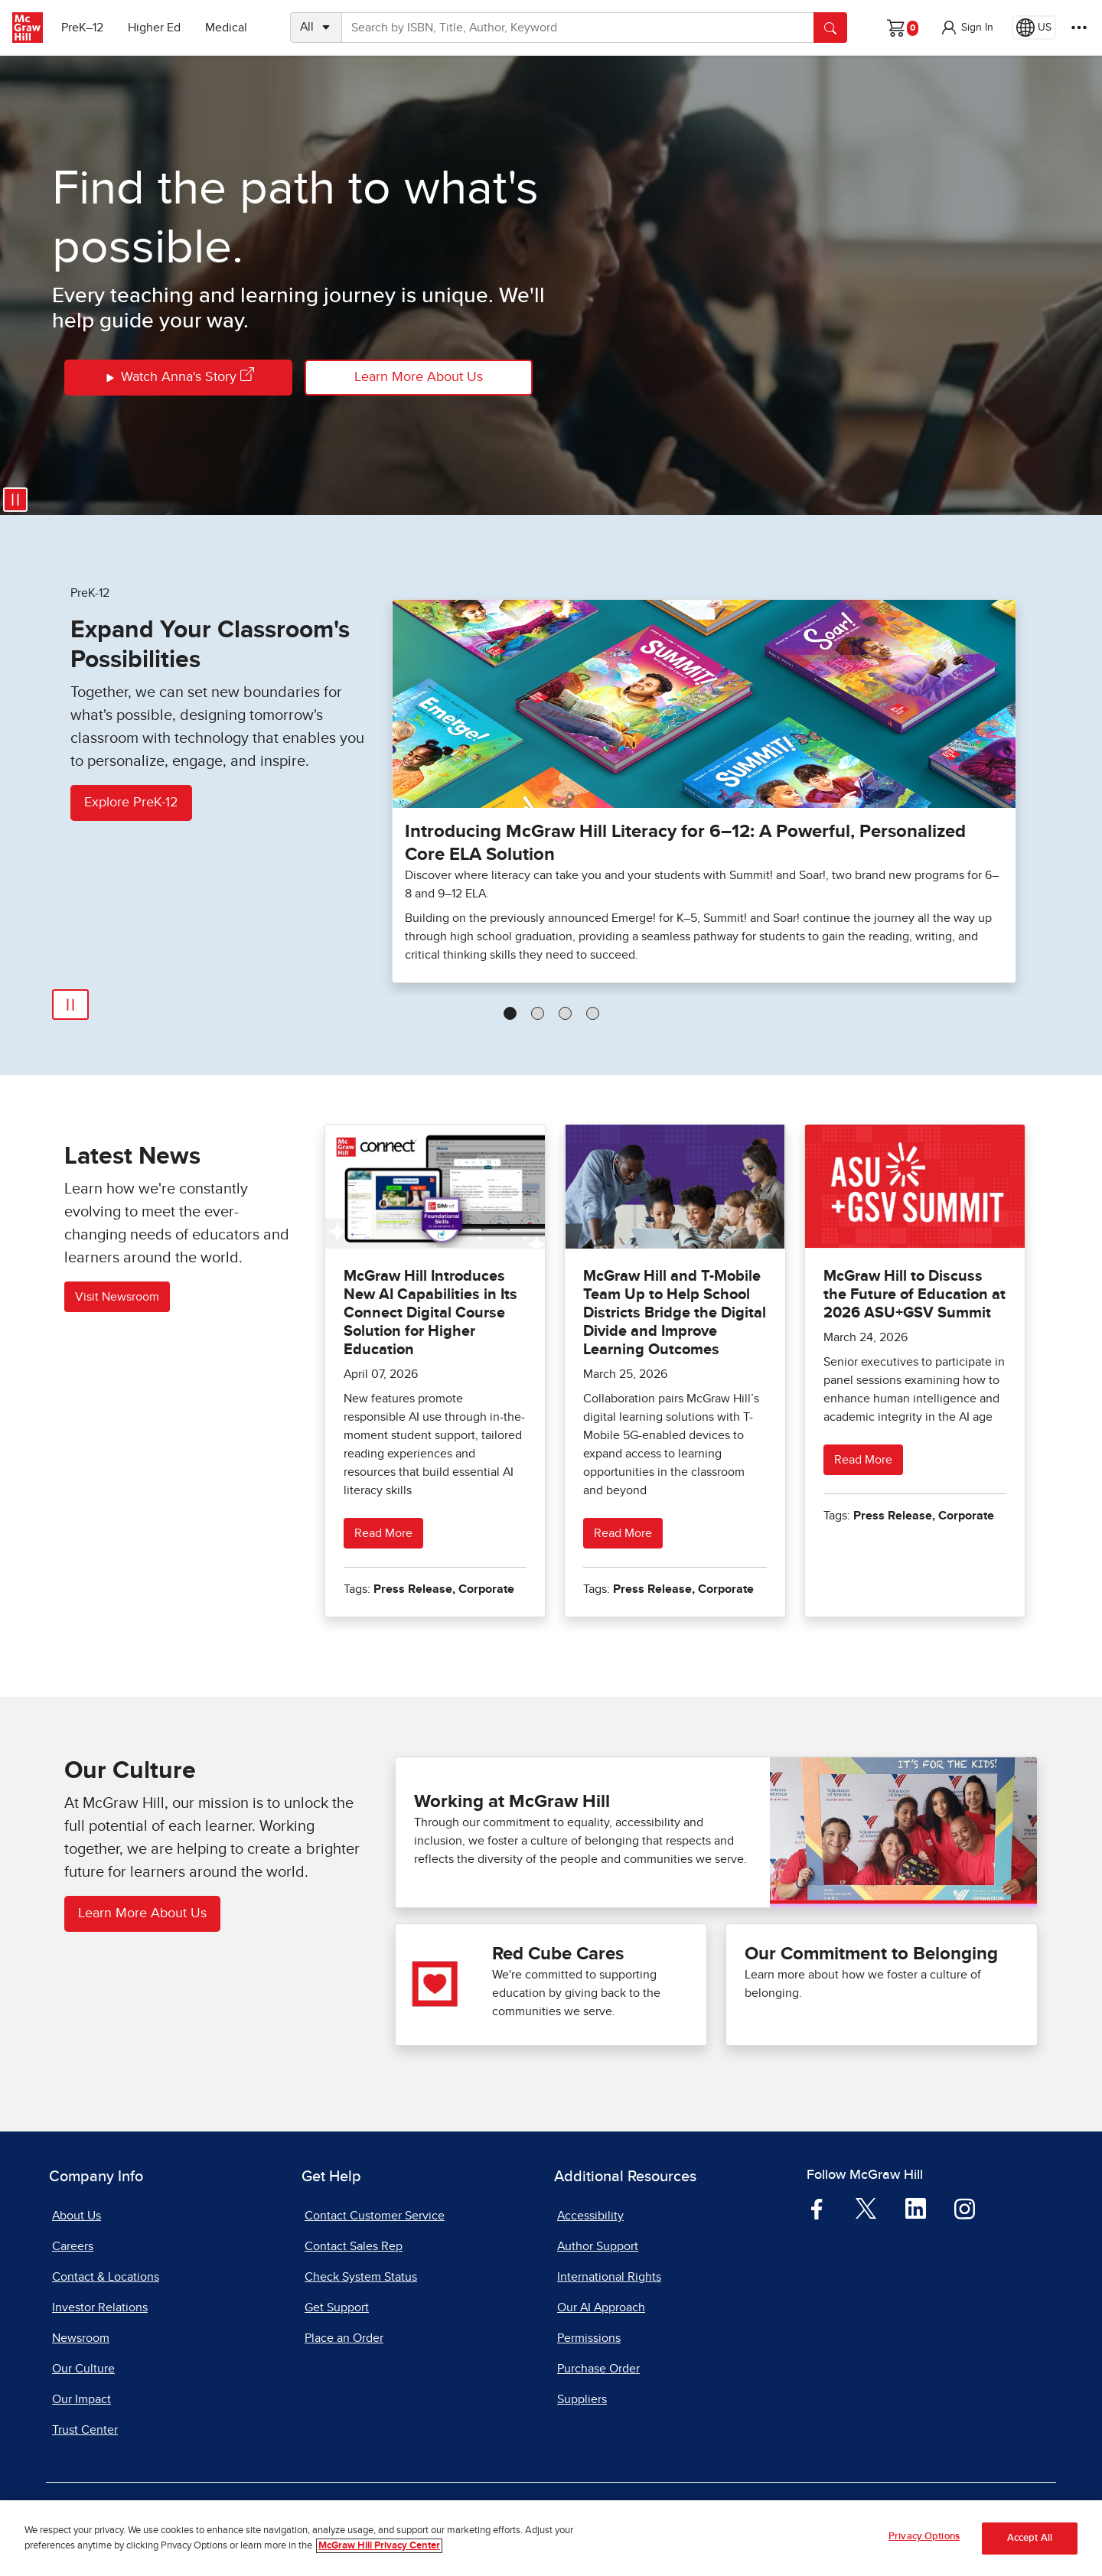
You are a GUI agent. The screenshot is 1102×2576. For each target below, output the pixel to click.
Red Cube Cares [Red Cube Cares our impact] (558, 1954)
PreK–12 (82, 27)
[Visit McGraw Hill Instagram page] (964, 2208)
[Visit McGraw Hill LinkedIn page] (915, 2208)
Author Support (597, 2246)
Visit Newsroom (117, 1297)
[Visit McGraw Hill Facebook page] (817, 2208)
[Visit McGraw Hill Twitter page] (866, 2207)
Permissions (589, 2338)
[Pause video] (15, 499)
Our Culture (83, 2369)
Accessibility (590, 2216)
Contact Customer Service (375, 2216)
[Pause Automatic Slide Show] (70, 1004)
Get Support (337, 2307)
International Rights (609, 2277)
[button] (966, 27)
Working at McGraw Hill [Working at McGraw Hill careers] (512, 1802)
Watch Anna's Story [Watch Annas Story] (178, 377)
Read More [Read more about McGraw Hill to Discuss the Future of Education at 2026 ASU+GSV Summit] (863, 1460)
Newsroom (80, 2338)
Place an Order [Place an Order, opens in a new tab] (344, 2338)
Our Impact (81, 2399)
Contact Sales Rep (354, 2246)
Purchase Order (598, 2369)
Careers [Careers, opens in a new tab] (72, 2246)
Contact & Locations (105, 2277)
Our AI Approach (601, 2307)
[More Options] (1079, 27)
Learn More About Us (418, 377)
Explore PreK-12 (131, 802)
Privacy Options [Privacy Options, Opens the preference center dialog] (924, 2543)
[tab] (510, 1013)
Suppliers (582, 2399)
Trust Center (85, 2430)
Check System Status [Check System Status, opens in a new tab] (361, 2277)
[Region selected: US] (1034, 27)
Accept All (1029, 2543)
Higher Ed (154, 27)
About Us (76, 2216)
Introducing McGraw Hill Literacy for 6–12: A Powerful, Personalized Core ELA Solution (685, 843)
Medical (226, 27)
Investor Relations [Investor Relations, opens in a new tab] (100, 2307)
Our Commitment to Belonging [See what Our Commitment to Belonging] (871, 1954)
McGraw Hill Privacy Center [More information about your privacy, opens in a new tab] (379, 2551)
